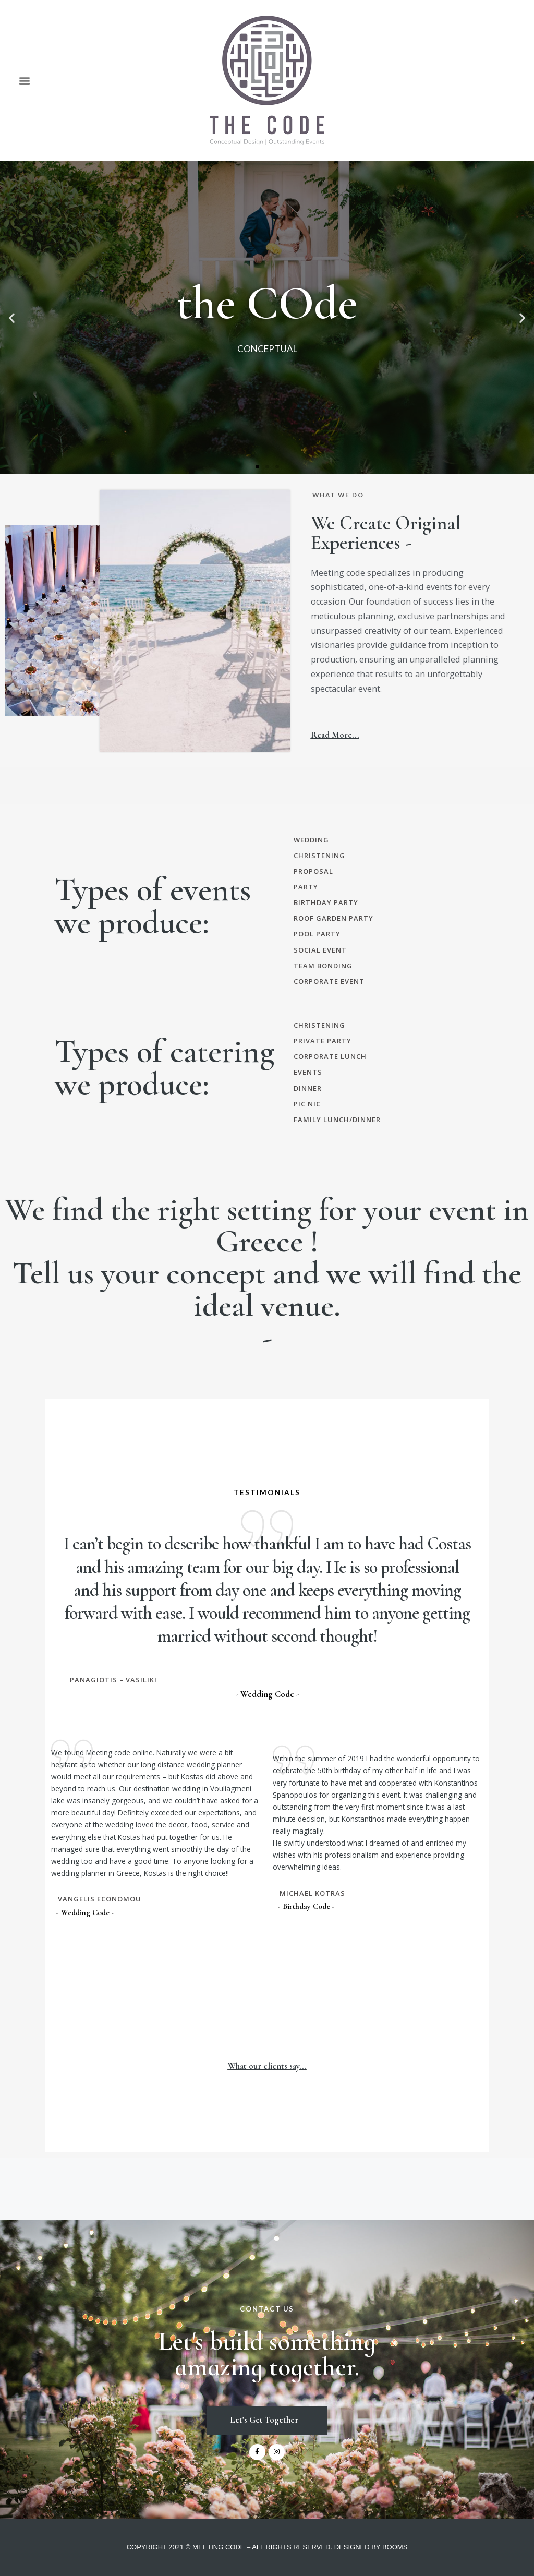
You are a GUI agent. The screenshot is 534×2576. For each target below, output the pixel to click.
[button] (24, 80)
